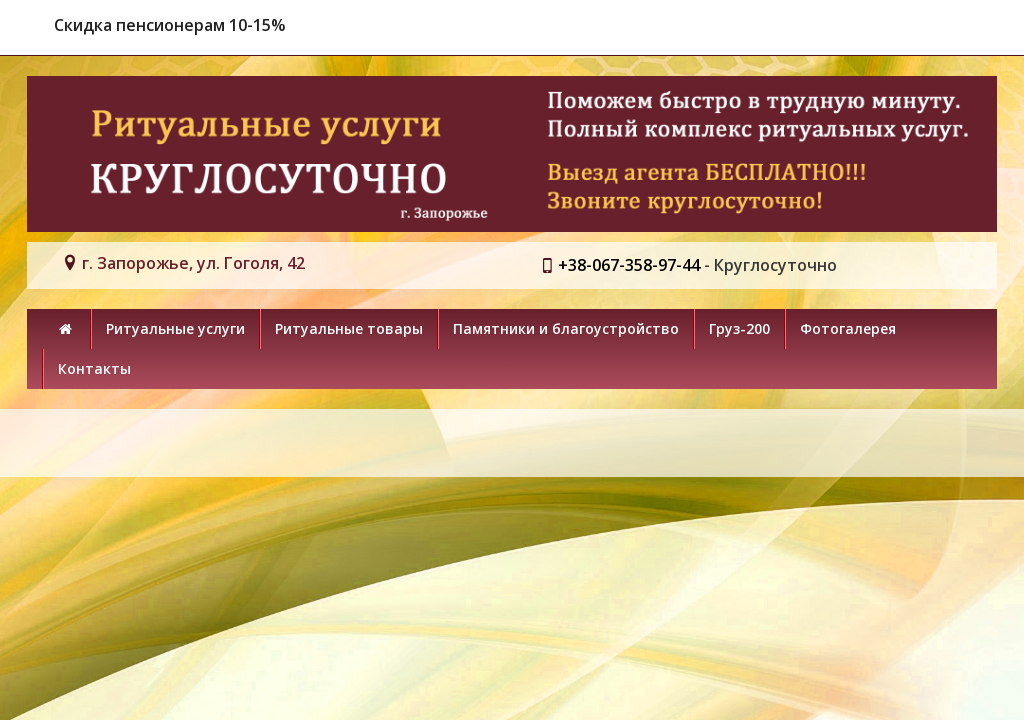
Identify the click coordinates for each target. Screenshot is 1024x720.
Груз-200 (739, 328)
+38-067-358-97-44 (629, 265)
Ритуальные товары (349, 328)
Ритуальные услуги (175, 328)
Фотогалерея (848, 328)
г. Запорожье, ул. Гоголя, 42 (193, 263)
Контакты (94, 368)
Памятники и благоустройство (566, 328)
